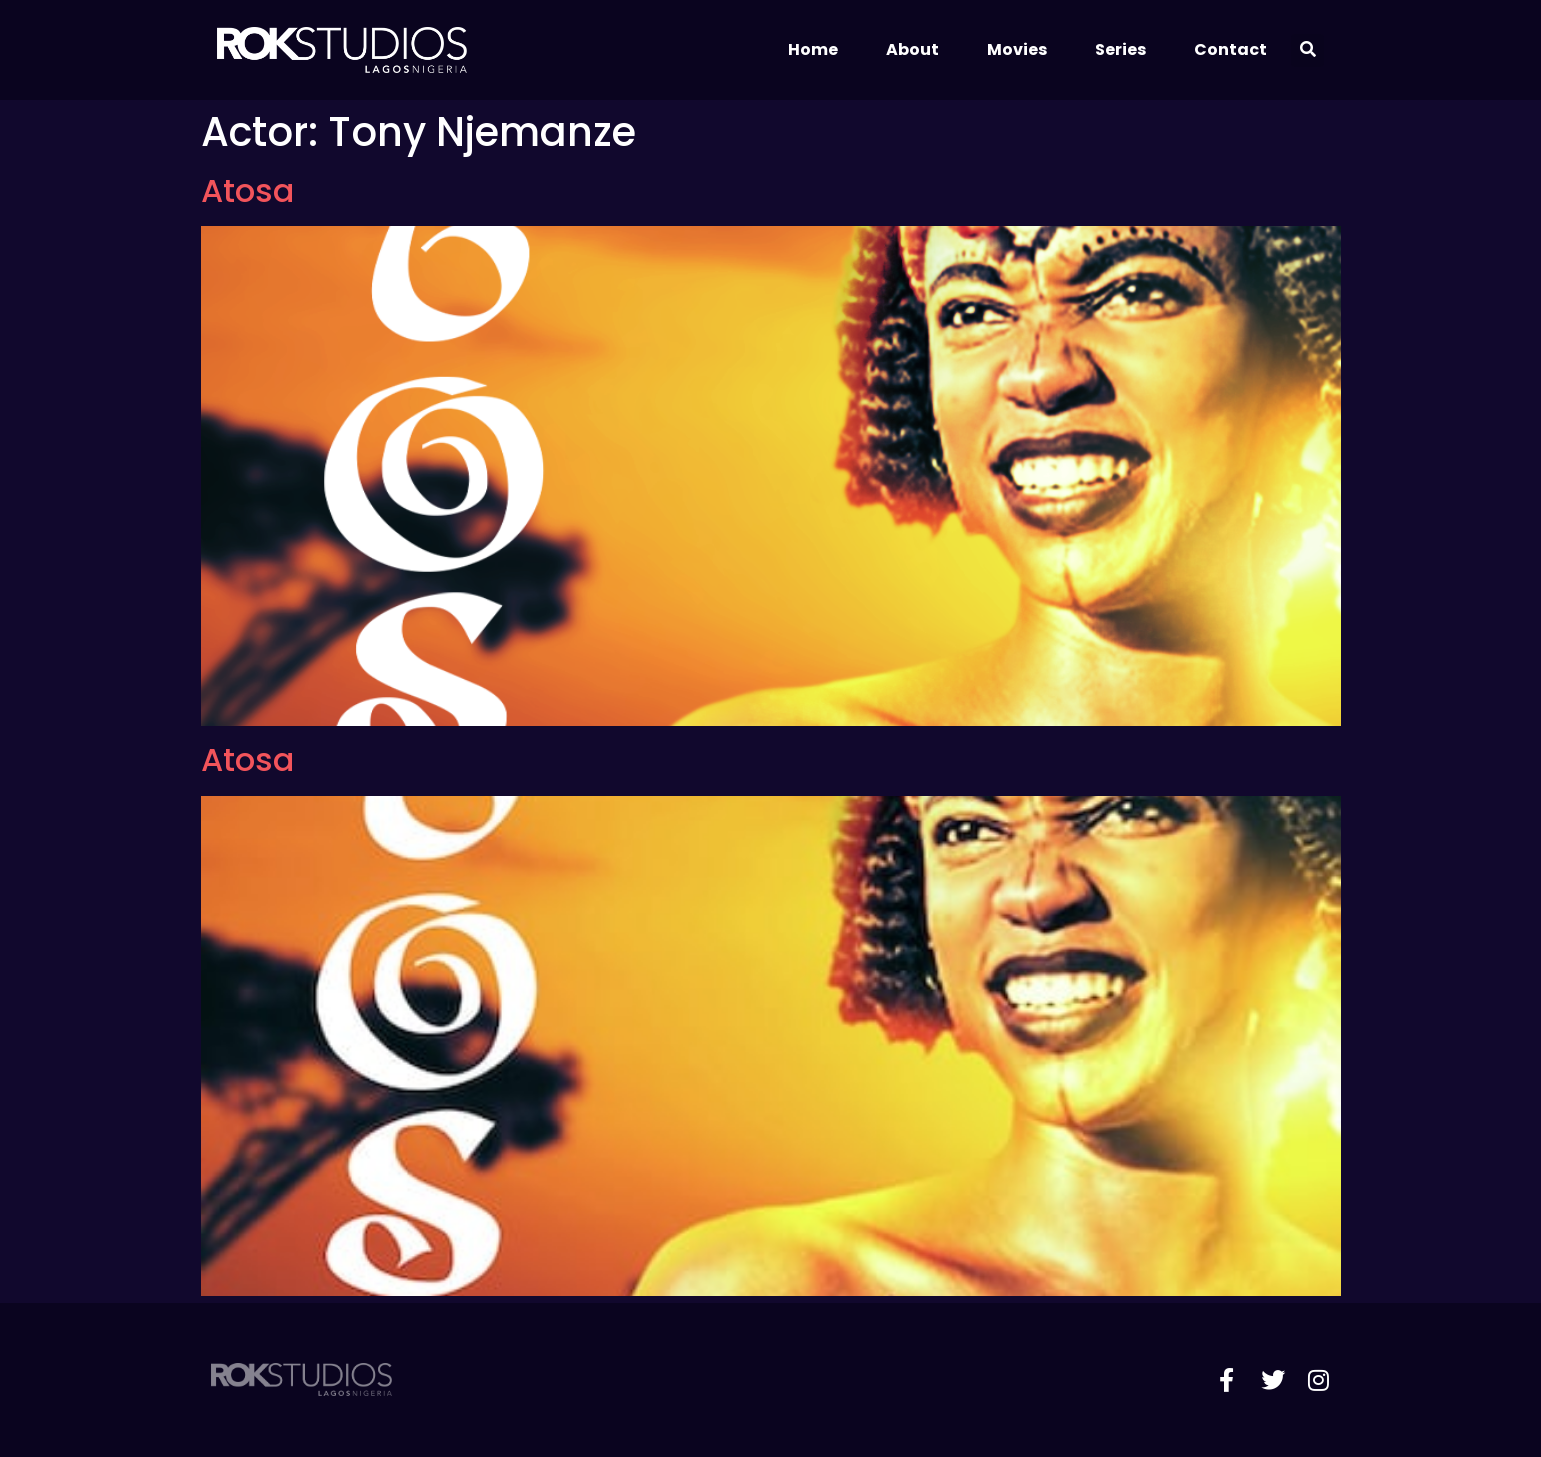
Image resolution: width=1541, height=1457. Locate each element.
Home (813, 49)
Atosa (247, 190)
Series (1120, 49)
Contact (1230, 49)
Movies (1017, 49)
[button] (1307, 50)
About (912, 49)
